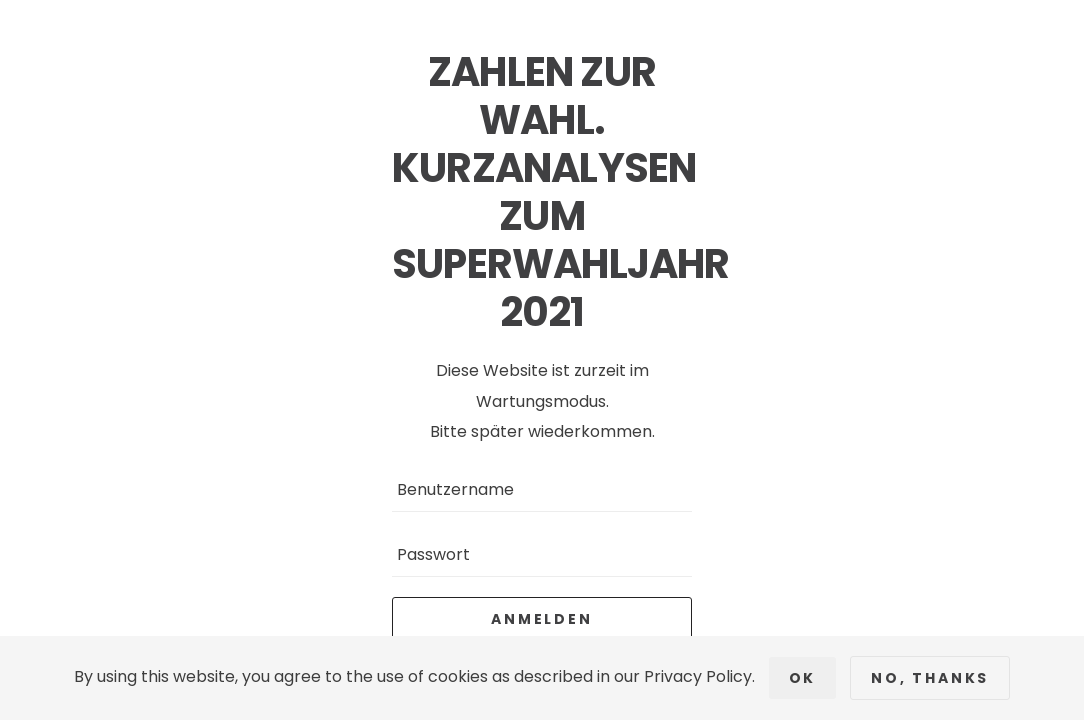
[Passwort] (542, 554)
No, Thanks (930, 678)
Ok (803, 678)
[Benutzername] (542, 489)
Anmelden (541, 619)
